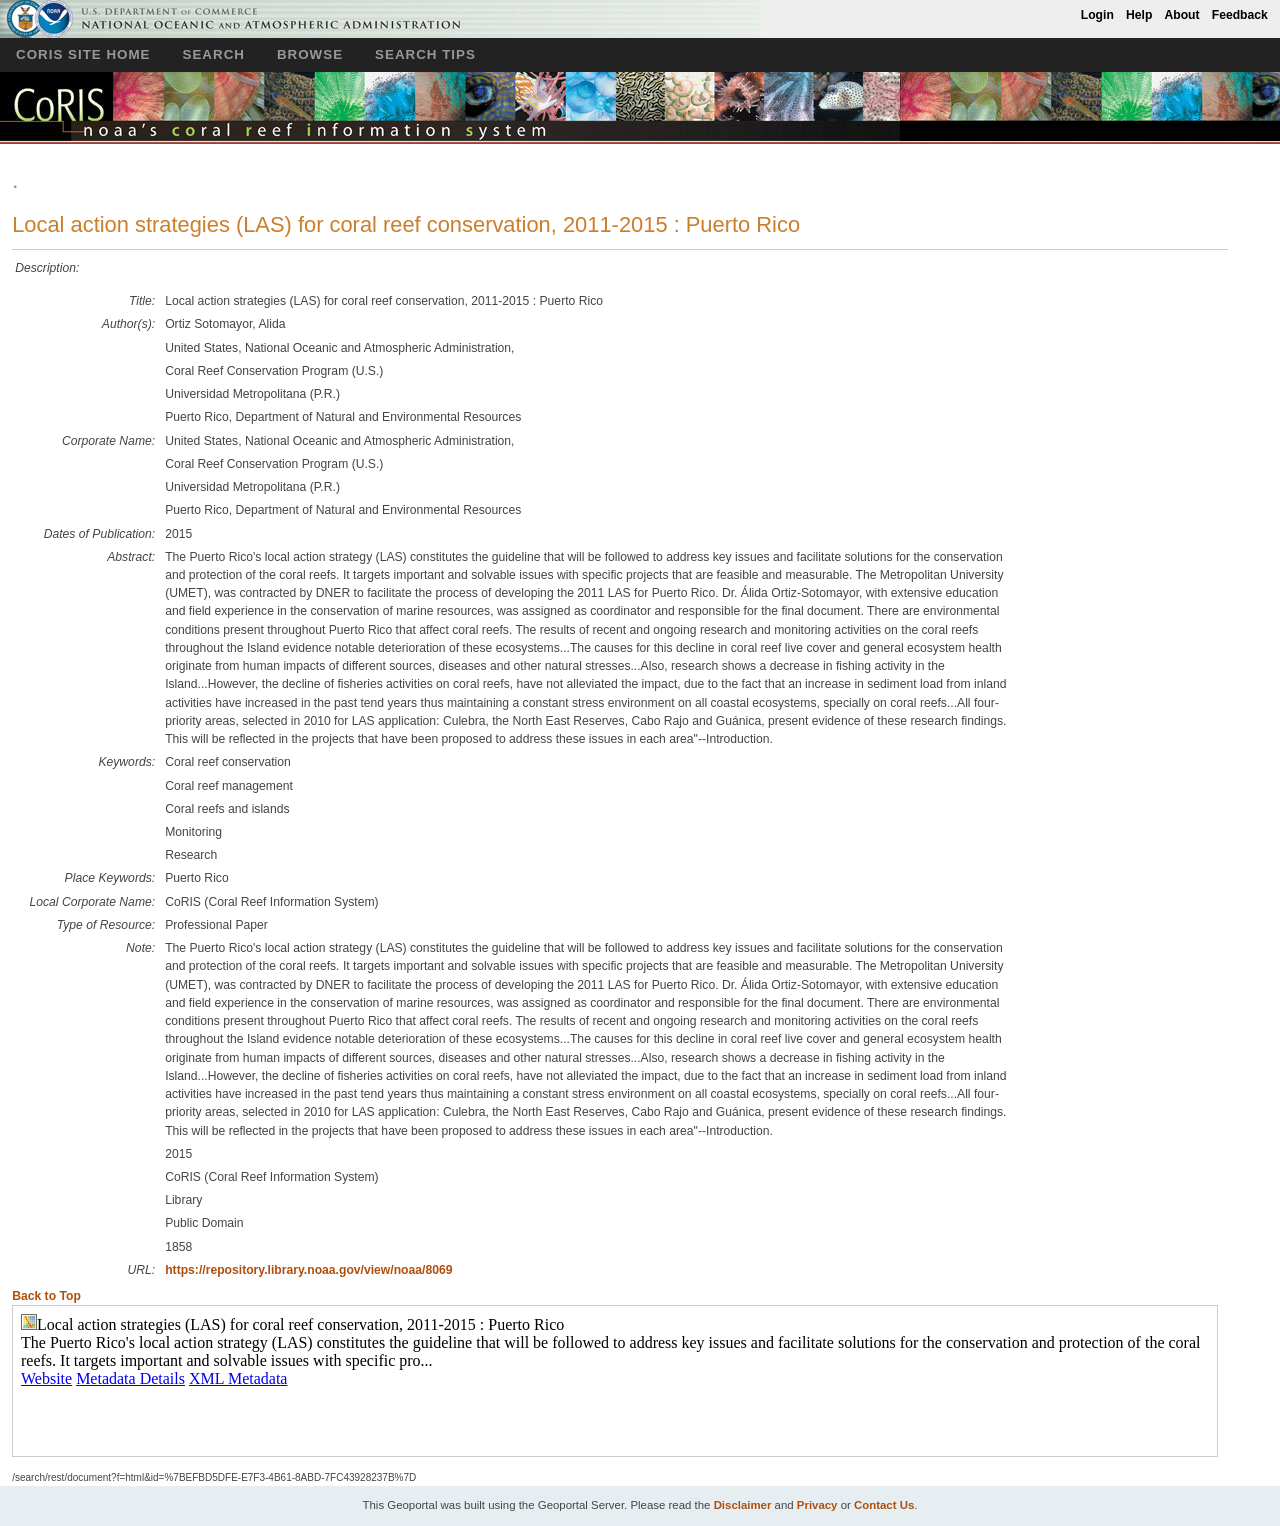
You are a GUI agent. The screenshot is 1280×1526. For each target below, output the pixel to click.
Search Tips (425, 54)
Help (1139, 15)
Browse (310, 54)
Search (214, 54)
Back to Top (46, 1296)
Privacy (817, 1505)
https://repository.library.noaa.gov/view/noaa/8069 (308, 1270)
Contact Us (884, 1505)
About (1181, 15)
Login (1097, 15)
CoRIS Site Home (83, 54)
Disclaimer (743, 1505)
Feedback (1240, 15)
